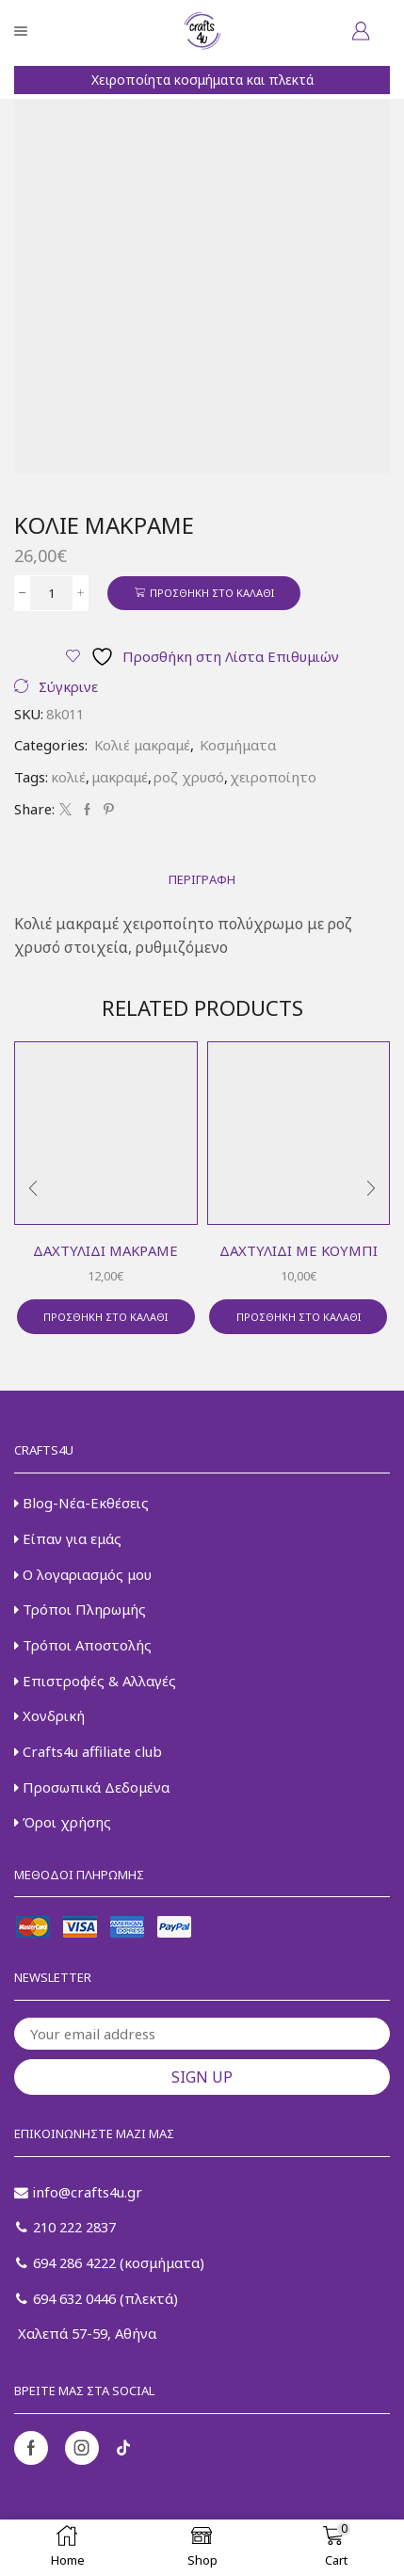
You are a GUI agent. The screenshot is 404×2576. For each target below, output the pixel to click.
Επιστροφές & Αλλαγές (95, 1680)
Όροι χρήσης (62, 1821)
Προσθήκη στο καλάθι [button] (105, 1317)
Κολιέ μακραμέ (142, 744)
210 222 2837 (66, 2226)
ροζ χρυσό (189, 776)
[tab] (202, 879)
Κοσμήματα (238, 744)
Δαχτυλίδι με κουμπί (298, 1250)
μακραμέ (119, 776)
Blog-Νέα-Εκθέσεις (81, 1502)
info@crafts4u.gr (78, 2191)
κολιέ (68, 776)
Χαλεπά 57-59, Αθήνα (85, 2333)
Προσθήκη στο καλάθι (212, 593)
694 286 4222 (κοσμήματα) (110, 2262)
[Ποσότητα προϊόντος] (51, 593)
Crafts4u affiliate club (88, 1751)
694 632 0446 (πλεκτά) (97, 2298)
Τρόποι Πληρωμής (80, 1609)
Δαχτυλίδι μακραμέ (105, 1250)
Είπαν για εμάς (67, 1538)
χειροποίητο (273, 776)
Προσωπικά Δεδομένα (92, 1787)
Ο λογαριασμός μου (83, 1574)
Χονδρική (49, 1715)
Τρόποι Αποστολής (83, 1644)
